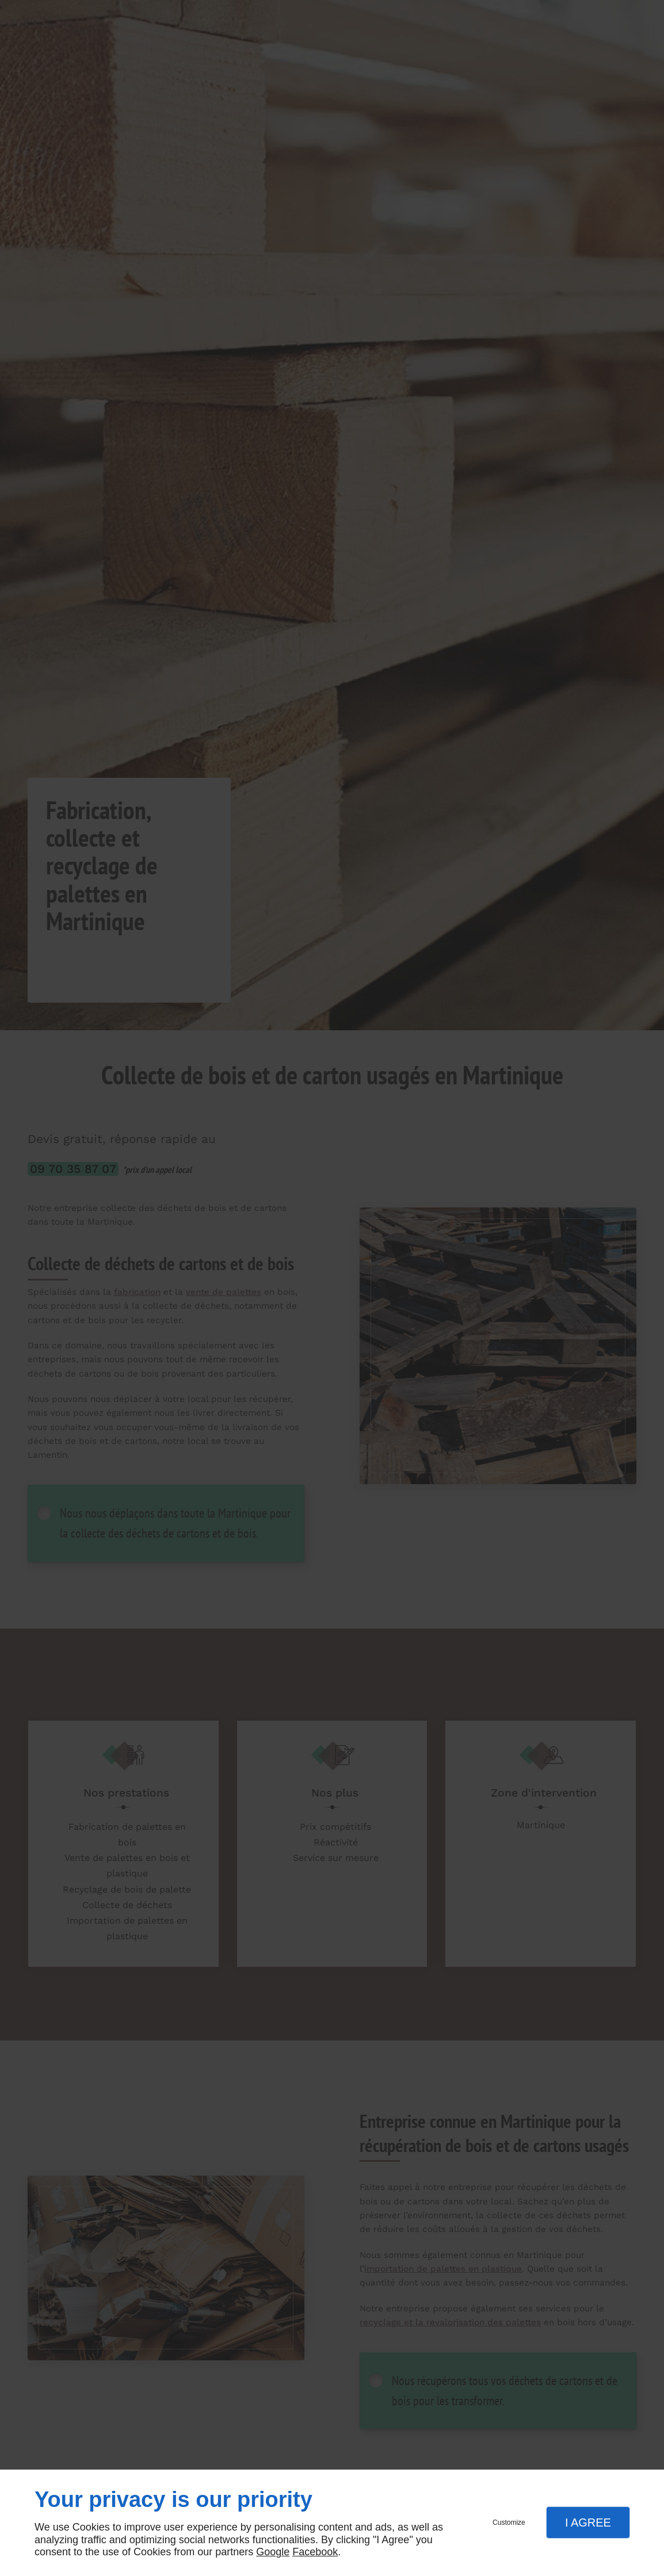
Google (272, 2552)
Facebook (315, 2552)
